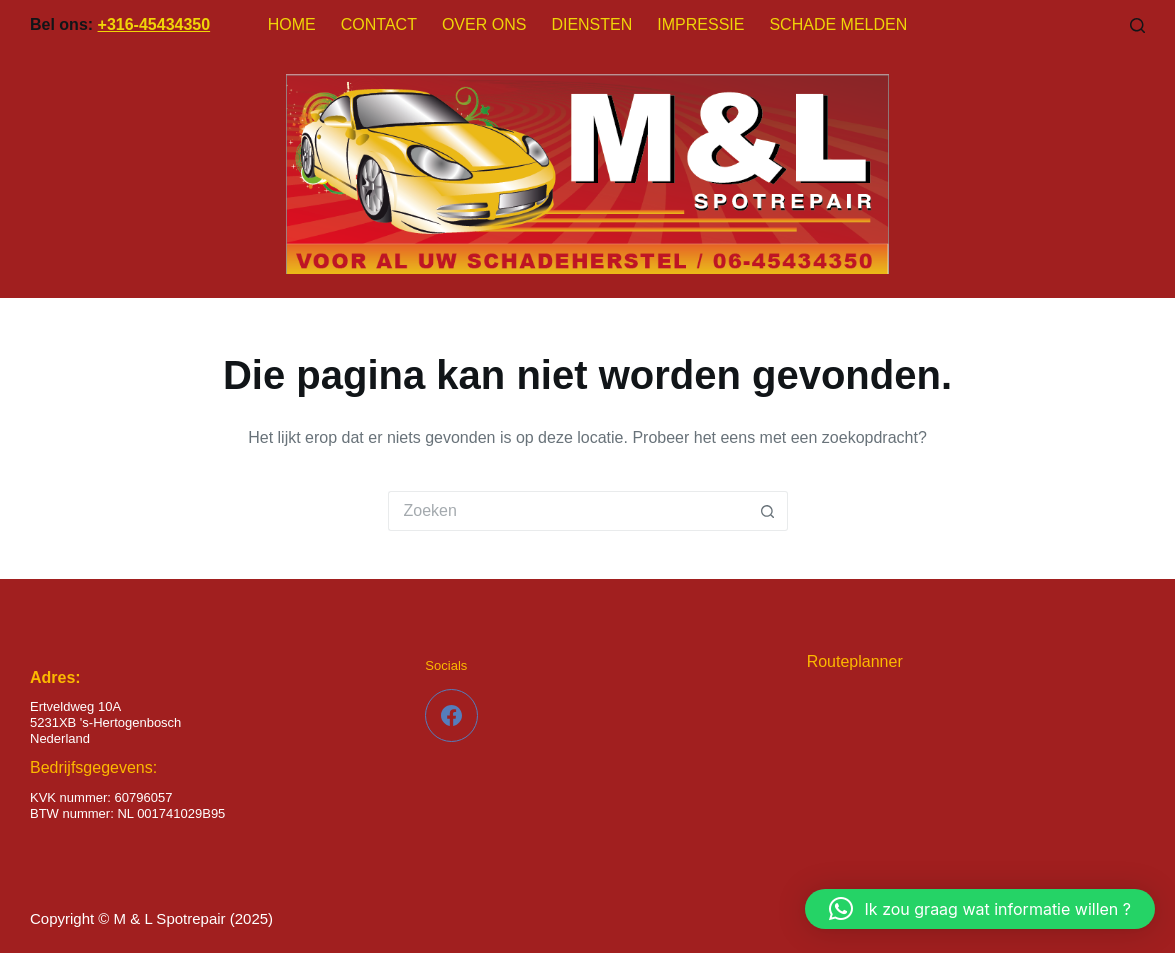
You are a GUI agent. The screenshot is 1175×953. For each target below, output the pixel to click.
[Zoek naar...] (568, 511)
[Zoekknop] (768, 511)
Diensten (591, 24)
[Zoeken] (1137, 25)
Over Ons (484, 24)
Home (292, 24)
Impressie (700, 24)
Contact (379, 24)
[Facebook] (451, 715)
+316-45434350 (154, 24)
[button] (980, 909)
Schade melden (838, 24)
